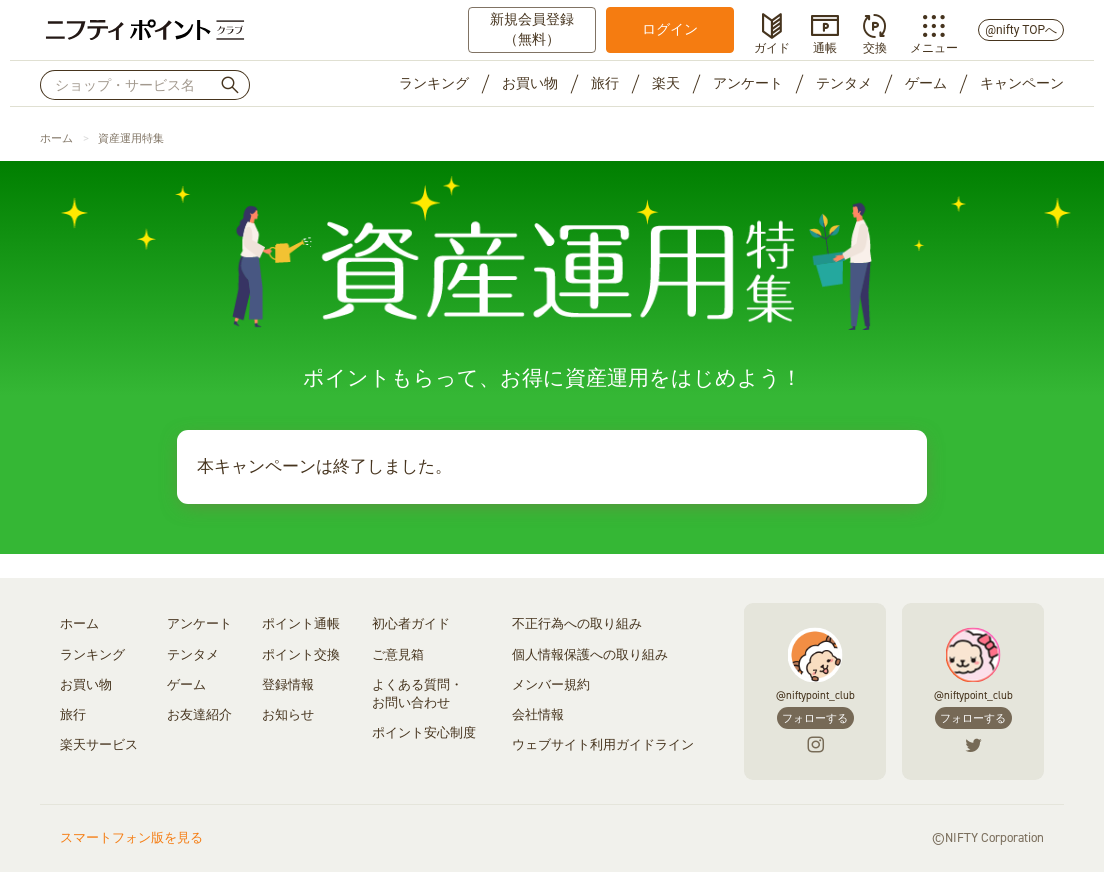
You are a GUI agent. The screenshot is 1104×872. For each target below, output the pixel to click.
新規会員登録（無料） (532, 29)
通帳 (825, 46)
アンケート (748, 83)
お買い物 (530, 83)
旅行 (605, 83)
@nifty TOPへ (1021, 30)
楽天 (666, 83)
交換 (875, 46)
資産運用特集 (131, 138)
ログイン (670, 29)
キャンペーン (1022, 83)
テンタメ (844, 83)
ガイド (772, 46)
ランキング (434, 83)
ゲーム (926, 83)
